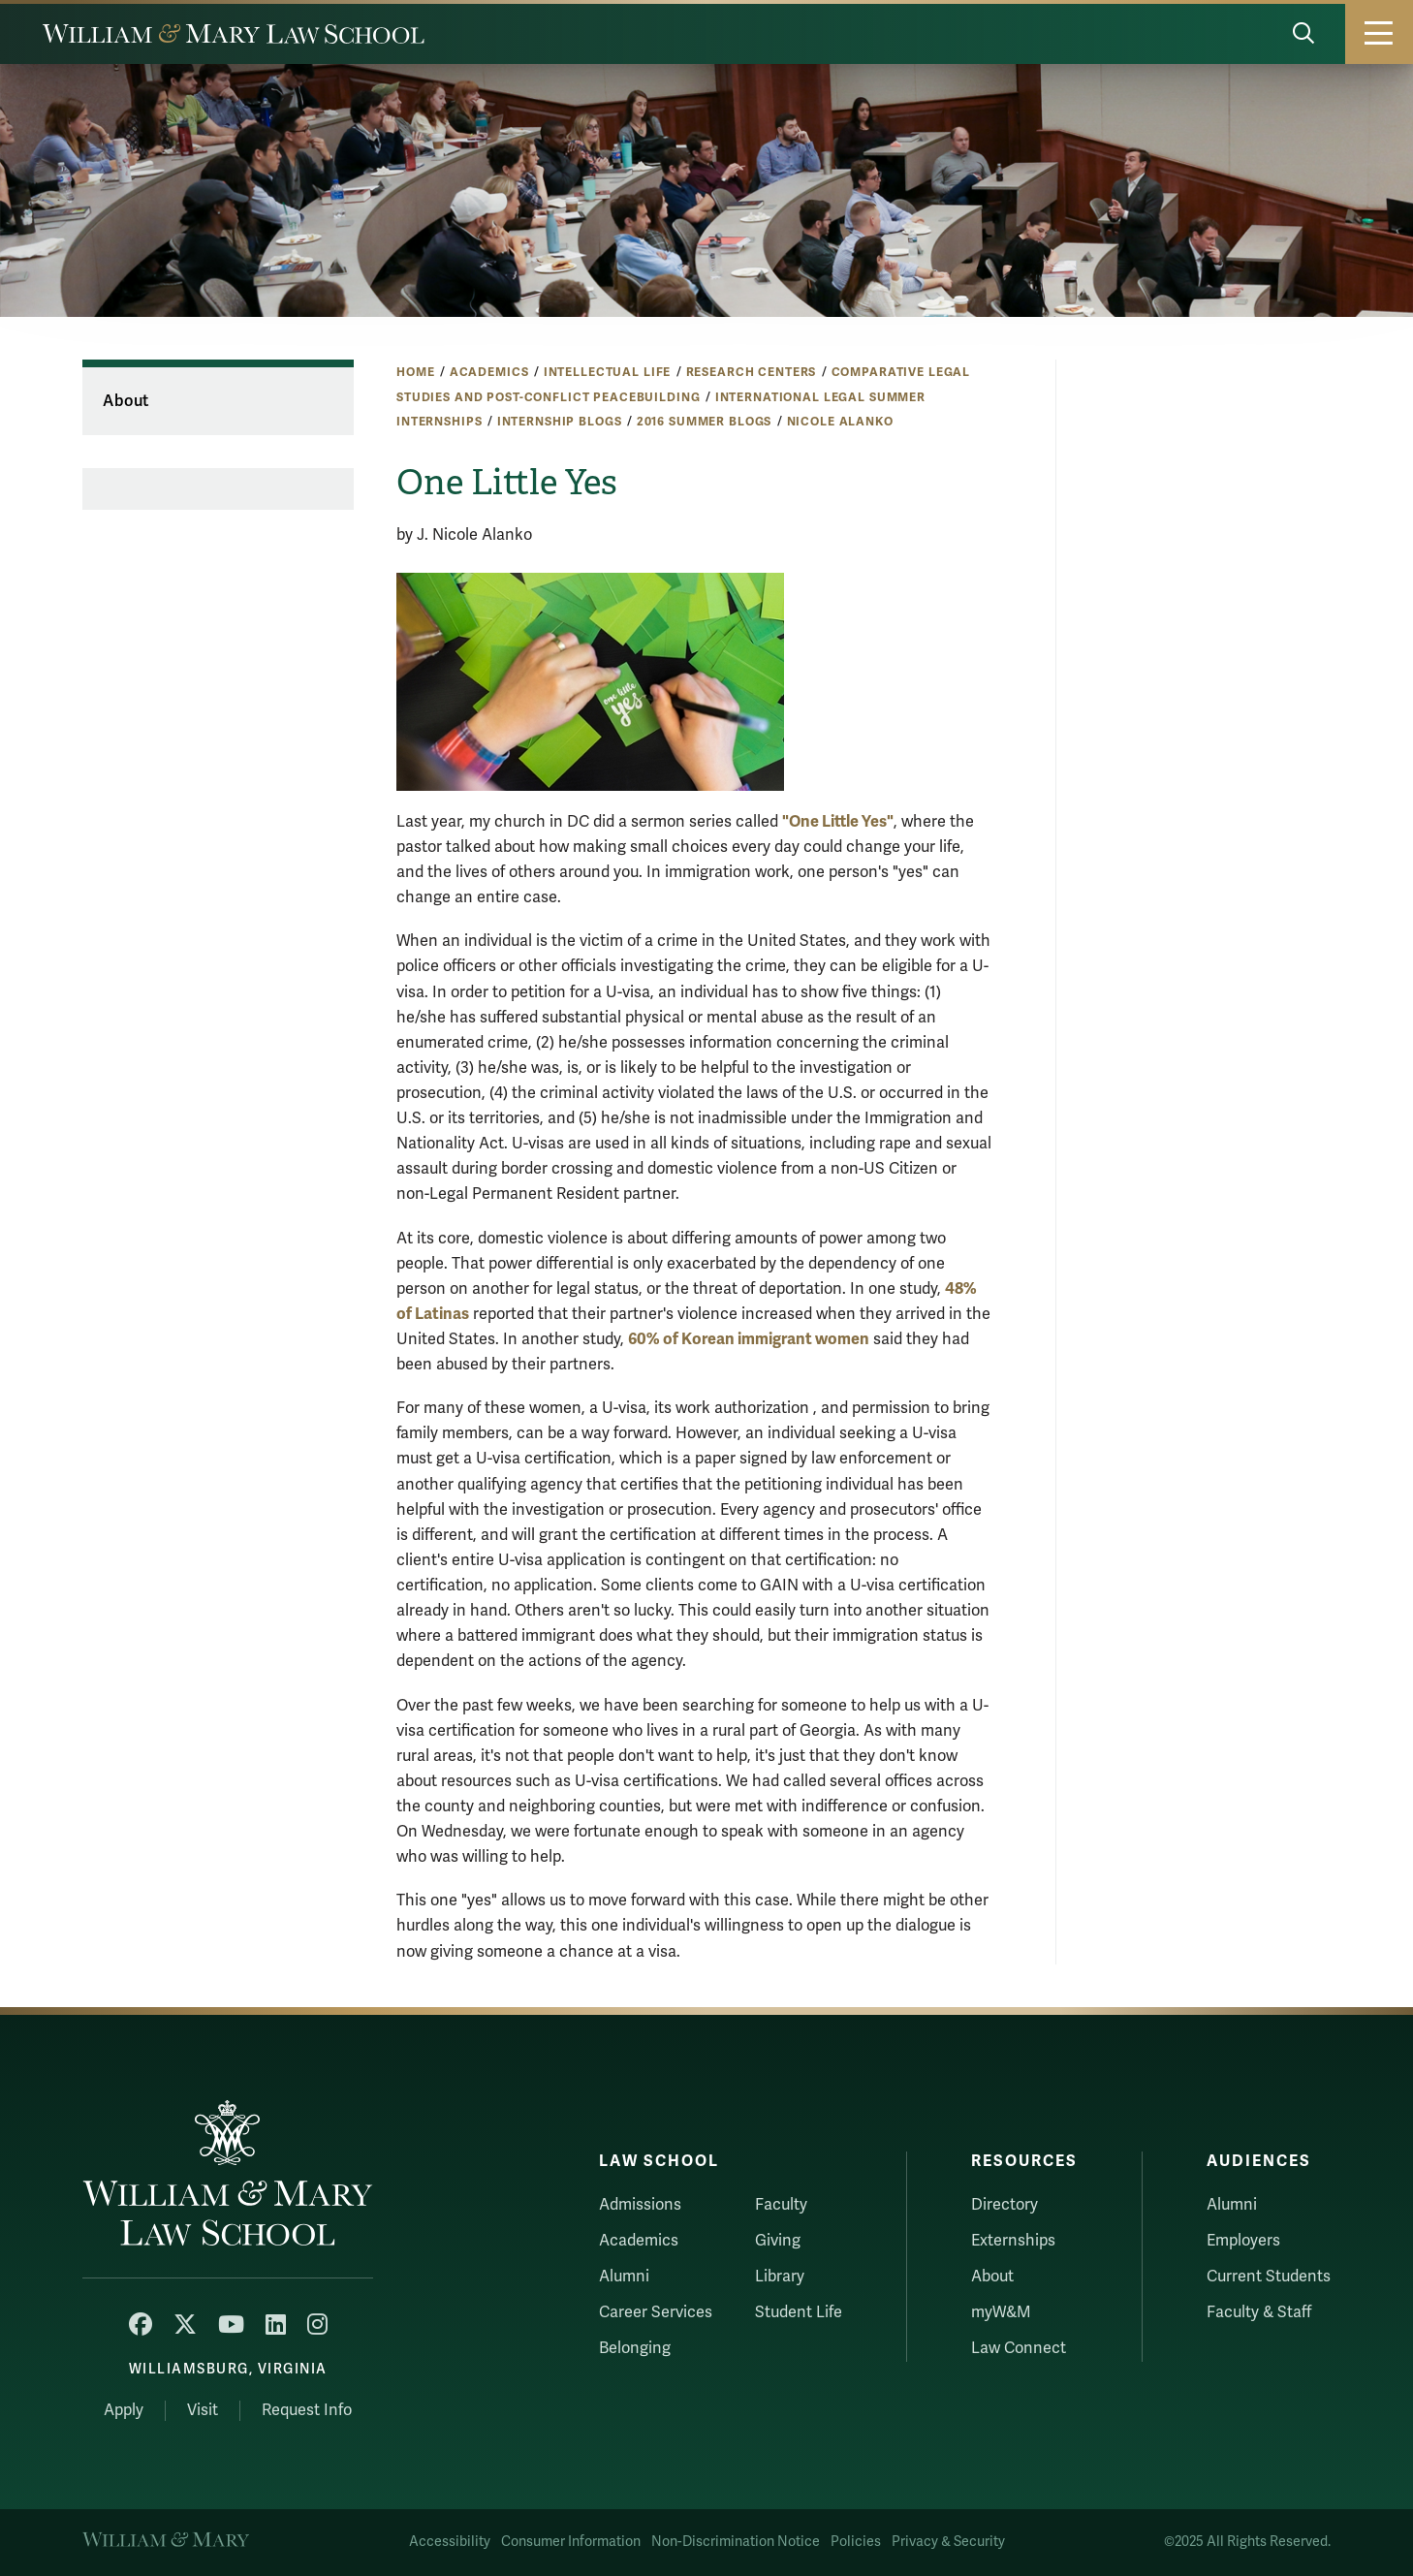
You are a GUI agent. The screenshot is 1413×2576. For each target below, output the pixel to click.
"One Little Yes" (838, 821)
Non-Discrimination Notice (735, 2541)
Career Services (655, 2312)
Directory (1004, 2205)
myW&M (1001, 2312)
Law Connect (1018, 2348)
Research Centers (751, 372)
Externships (1013, 2240)
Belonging (635, 2348)
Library (779, 2276)
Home (415, 372)
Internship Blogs (559, 421)
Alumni (624, 2276)
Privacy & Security (948, 2541)
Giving (778, 2240)
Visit (202, 2410)
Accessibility (449, 2541)
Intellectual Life (608, 372)
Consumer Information (571, 2541)
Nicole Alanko (840, 421)
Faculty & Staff (1259, 2312)
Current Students (1269, 2276)
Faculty (781, 2205)
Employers (1243, 2240)
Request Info (307, 2410)
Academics (489, 372)
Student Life (798, 2312)
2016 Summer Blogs (704, 421)
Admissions (640, 2205)
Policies (856, 2541)
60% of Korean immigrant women (748, 1339)
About (125, 401)
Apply (123, 2410)
